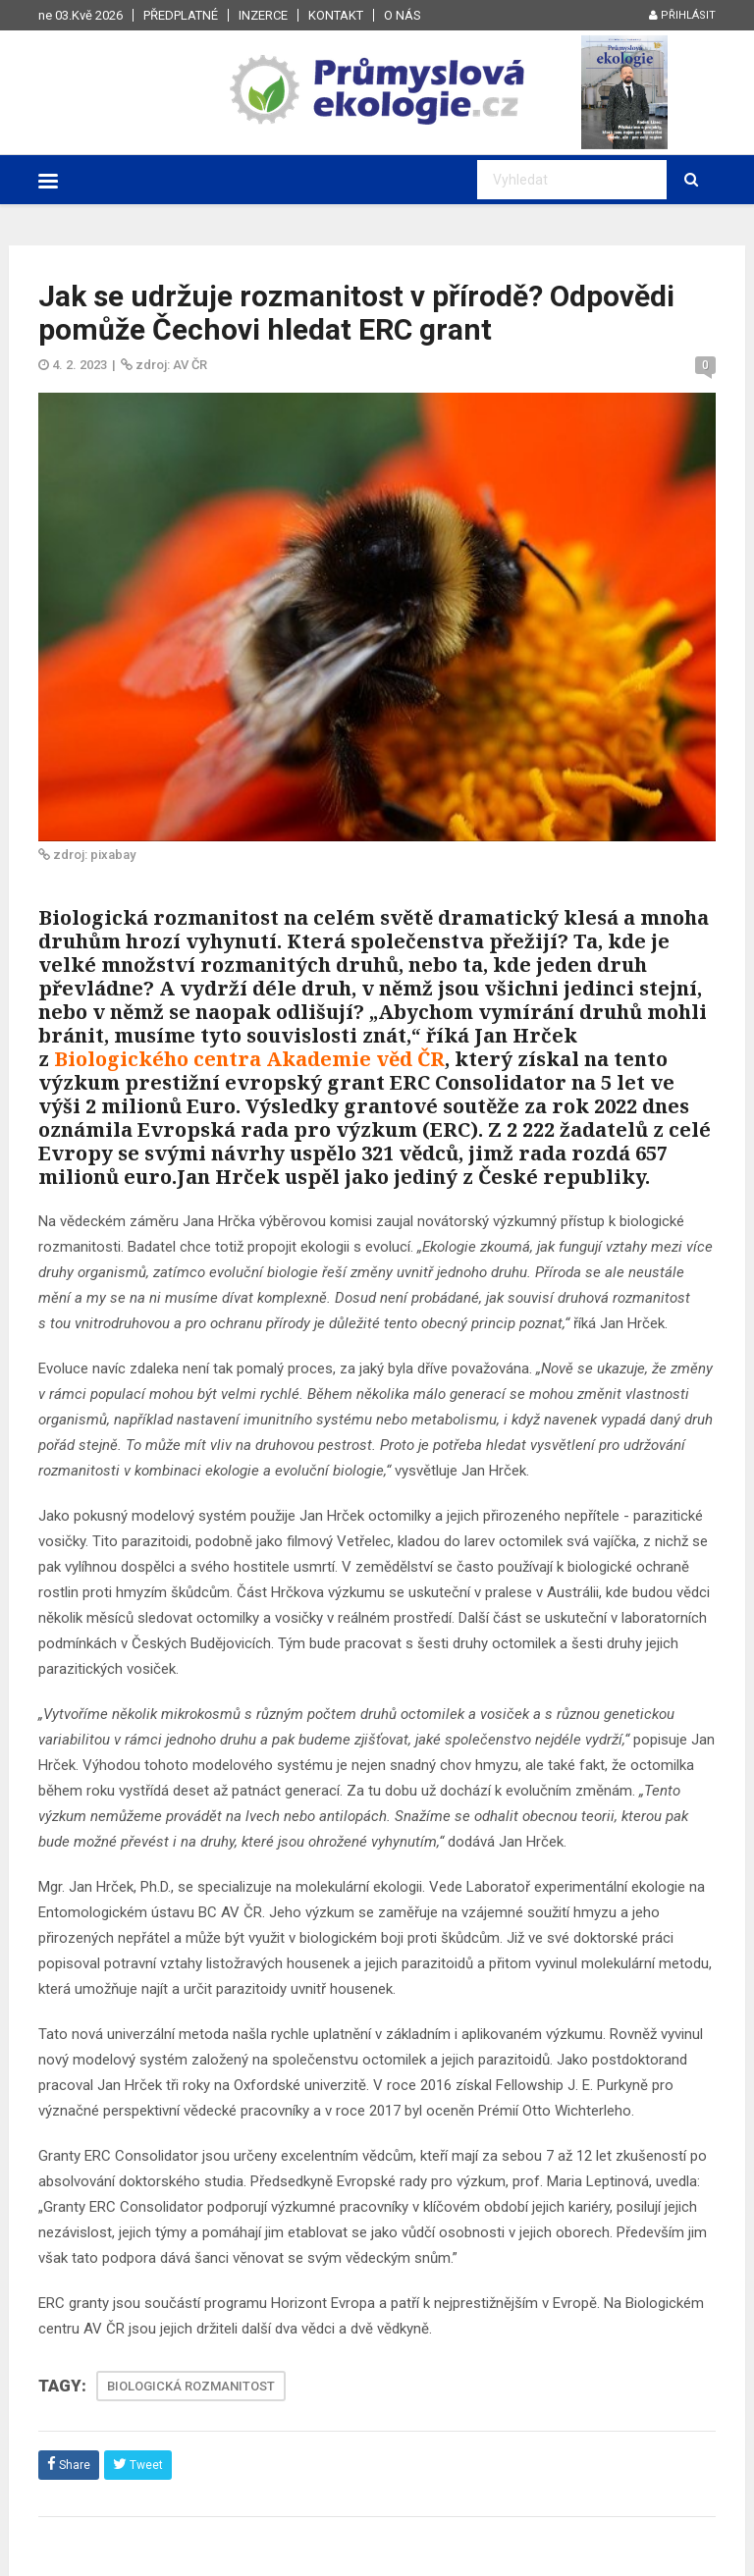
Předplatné (180, 15)
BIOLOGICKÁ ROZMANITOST (191, 2386)
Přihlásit (682, 15)
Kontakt (335, 15)
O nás (402, 15)
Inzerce (263, 15)
